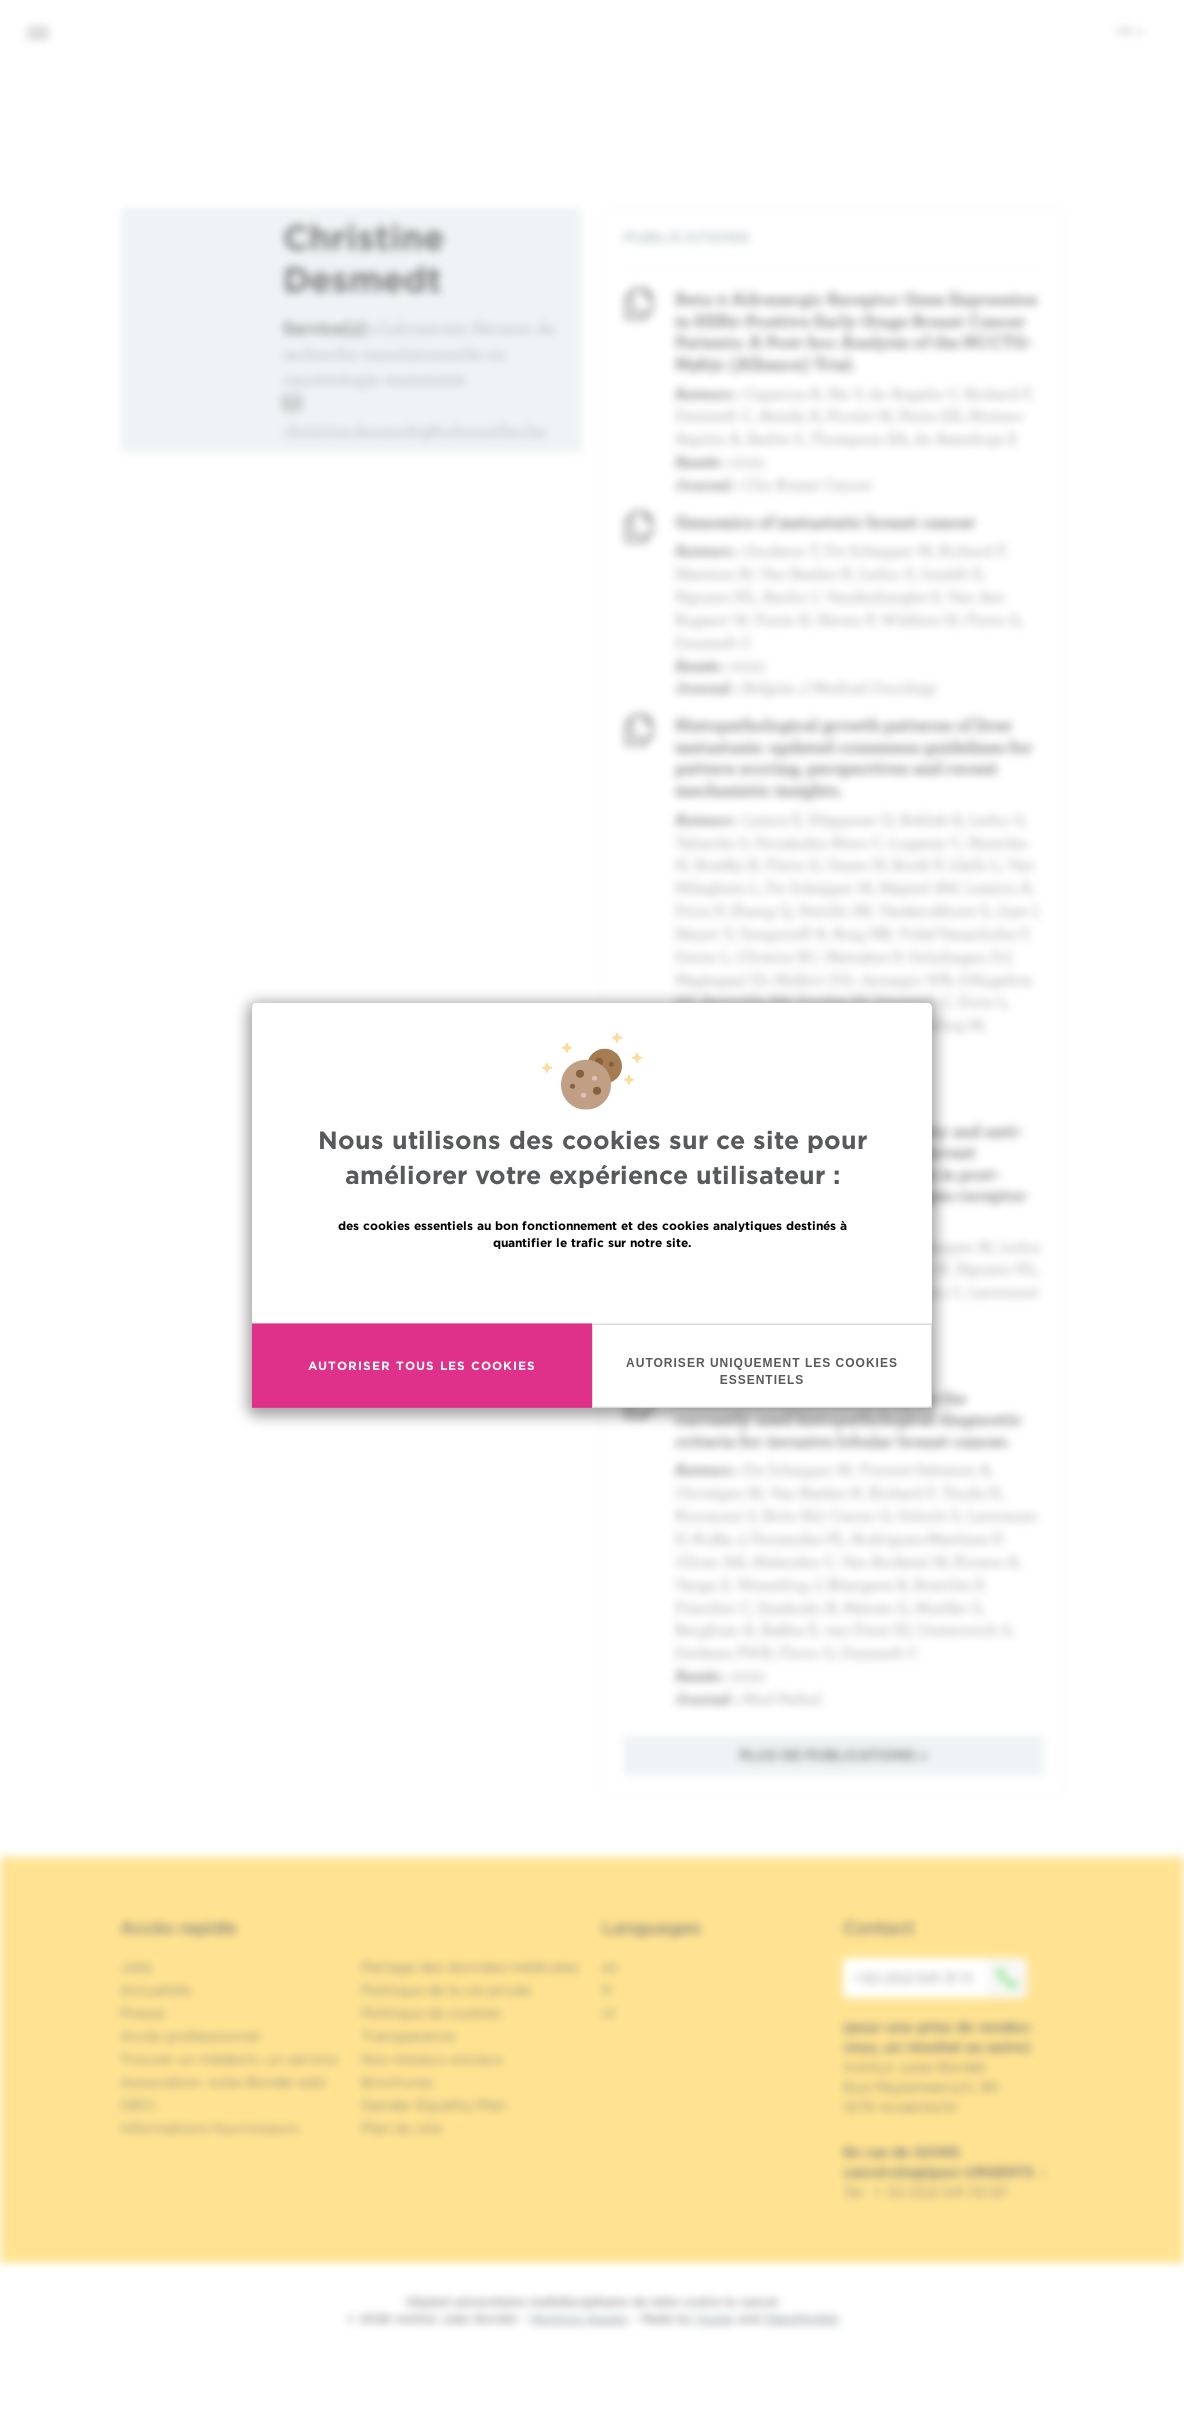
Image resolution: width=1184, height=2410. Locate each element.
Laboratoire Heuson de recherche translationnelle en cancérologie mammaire (419, 353)
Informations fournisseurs (209, 2128)
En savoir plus (592, 1284)
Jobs (136, 1967)
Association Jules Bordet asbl (223, 2082)
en (610, 1967)
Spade (715, 2318)
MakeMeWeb (801, 2318)
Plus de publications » (833, 1755)
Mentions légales (579, 2318)
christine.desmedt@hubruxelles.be (415, 430)
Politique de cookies (431, 2013)
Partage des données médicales (470, 1967)
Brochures (397, 2082)
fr (1130, 31)
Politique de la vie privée (446, 1990)
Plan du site (401, 2128)
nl (608, 2013)
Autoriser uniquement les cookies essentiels (762, 1370)
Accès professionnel (190, 2036)
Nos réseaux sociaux (432, 2059)
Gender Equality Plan (434, 2105)
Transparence (408, 2036)
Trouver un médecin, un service (228, 2059)
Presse (142, 2013)
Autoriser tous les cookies (422, 1365)
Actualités (155, 1990)
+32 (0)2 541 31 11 (940, 1978)
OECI (137, 2105)
